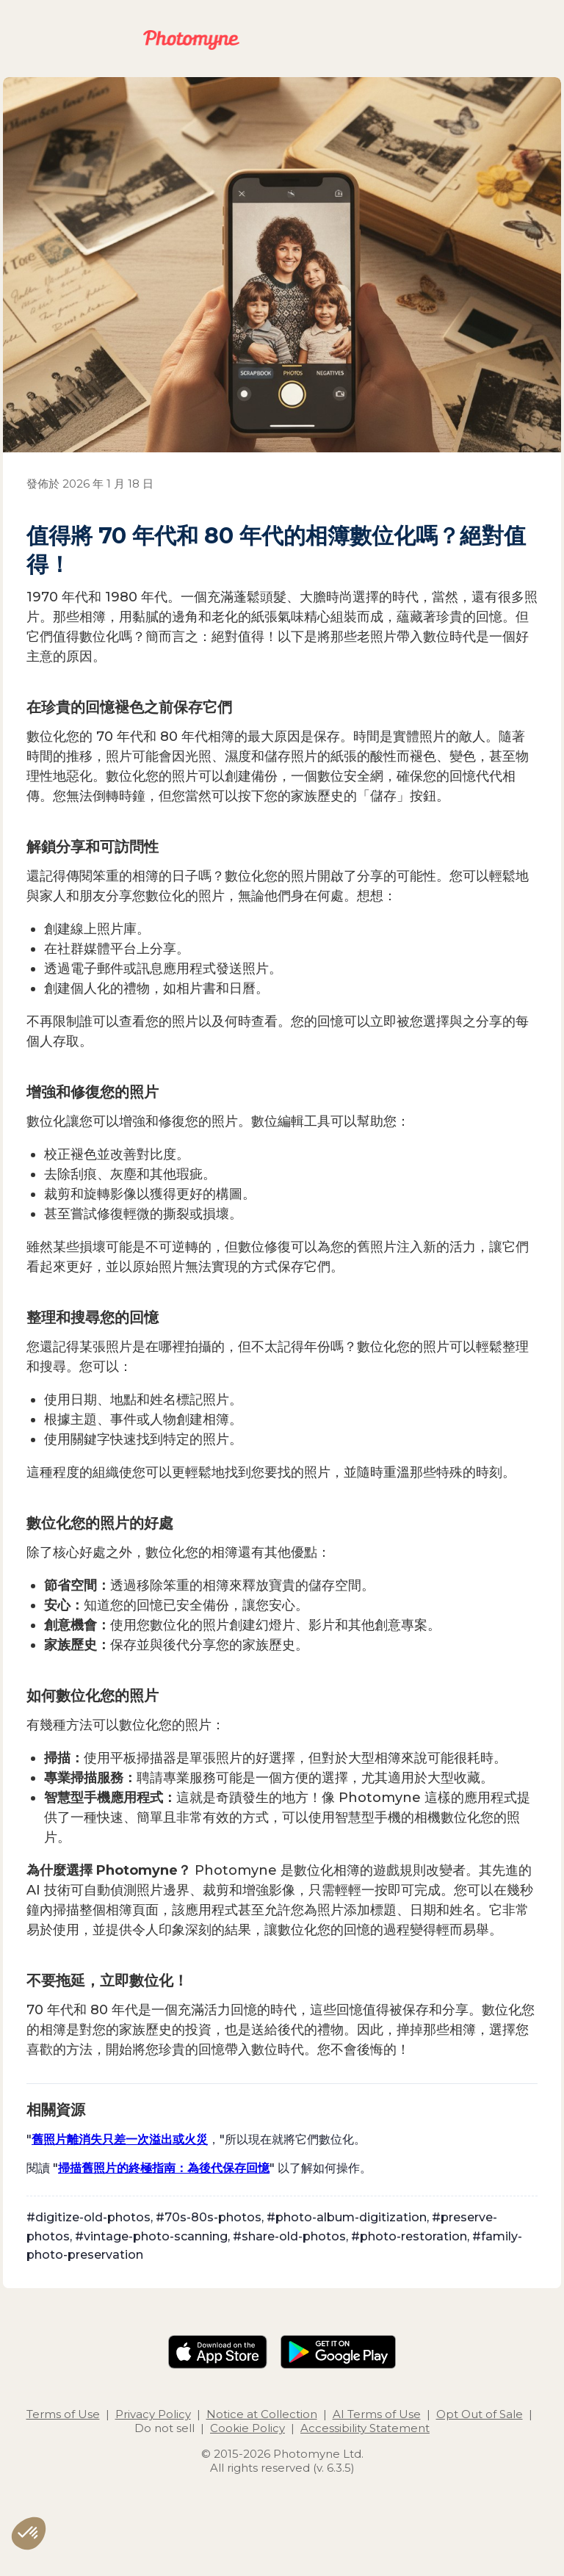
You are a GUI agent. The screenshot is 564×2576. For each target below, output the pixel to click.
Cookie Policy (247, 2428)
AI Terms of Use (377, 2414)
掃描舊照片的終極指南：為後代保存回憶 (164, 2167)
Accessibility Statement (365, 2428)
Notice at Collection (261, 2414)
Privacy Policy (153, 2414)
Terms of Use (63, 2414)
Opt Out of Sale (479, 2414)
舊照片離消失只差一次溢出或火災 (120, 2139)
